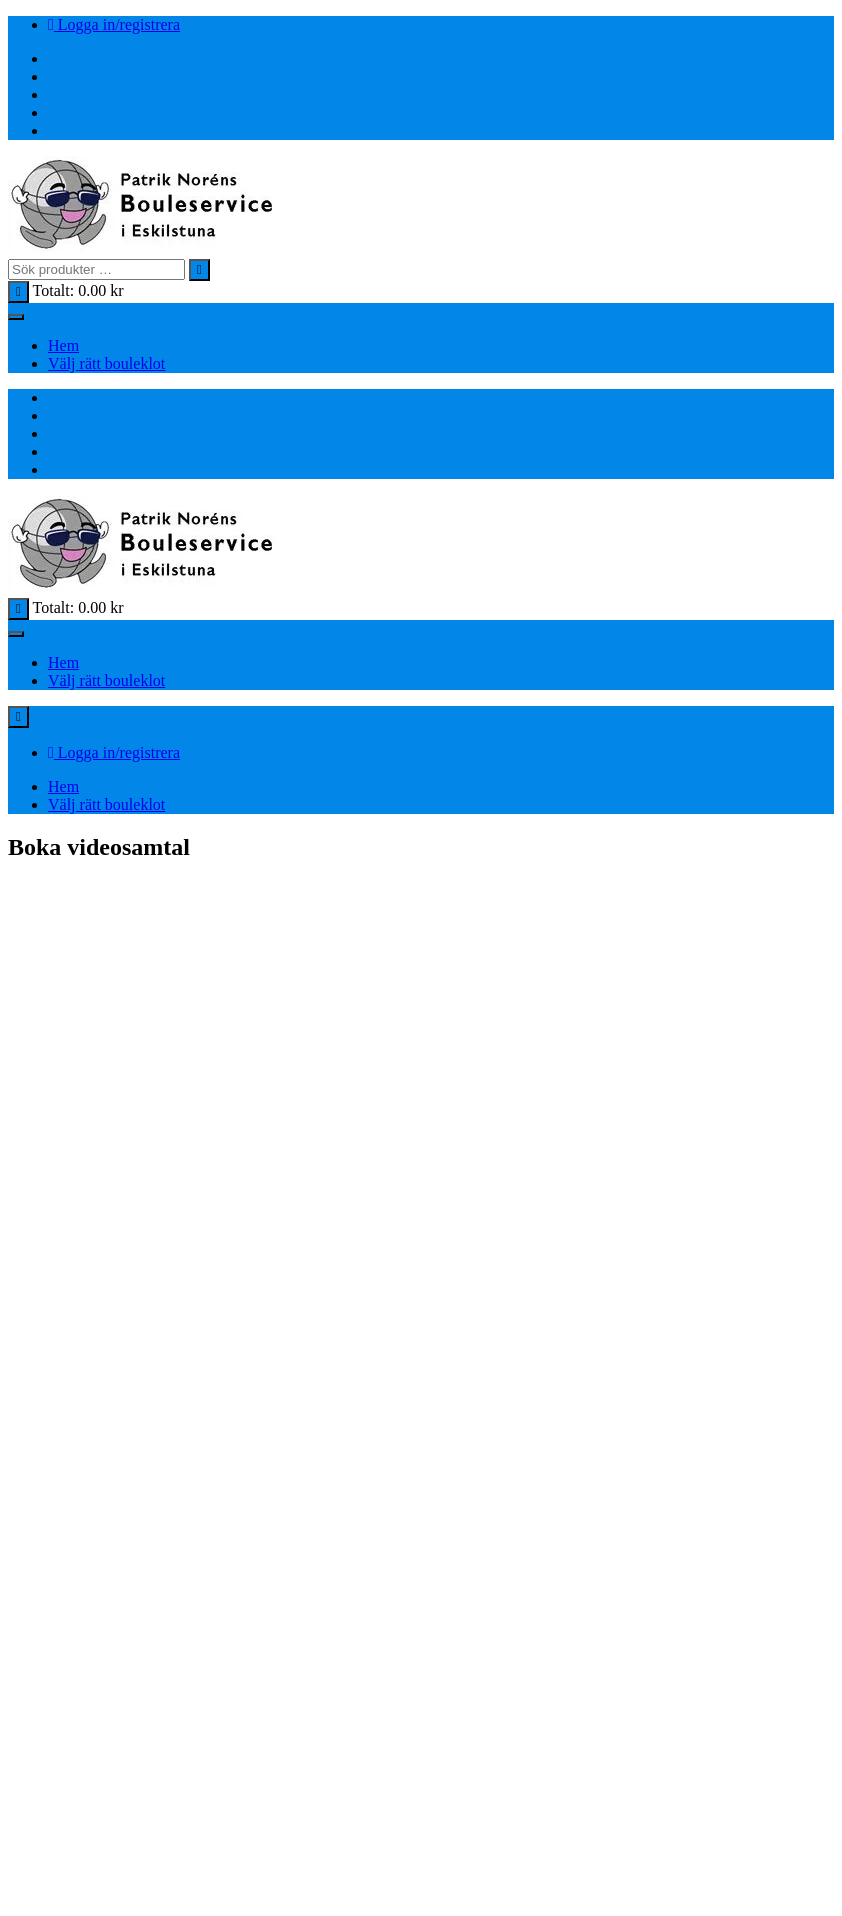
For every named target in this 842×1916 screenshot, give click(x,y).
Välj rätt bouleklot (106, 363)
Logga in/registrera (114, 24)
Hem (63, 345)
